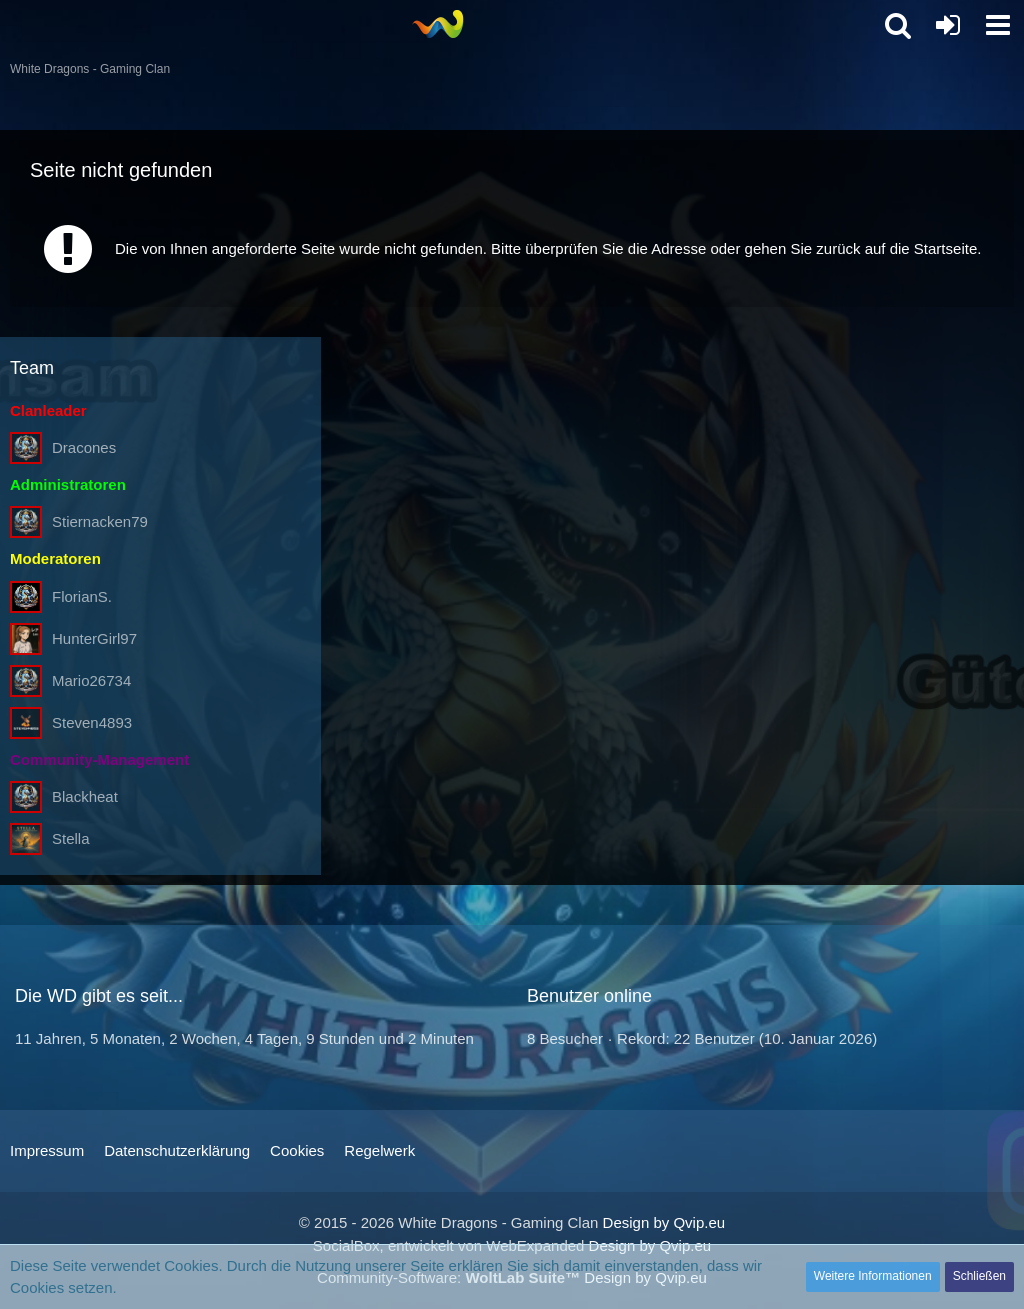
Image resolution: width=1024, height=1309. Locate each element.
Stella (71, 838)
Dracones (84, 447)
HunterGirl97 (94, 638)
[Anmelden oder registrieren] (948, 25)
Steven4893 (92, 722)
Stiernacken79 (100, 521)
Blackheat (85, 796)
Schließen (979, 1276)
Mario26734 (91, 680)
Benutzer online (589, 996)
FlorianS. (82, 596)
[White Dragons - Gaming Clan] (437, 24)
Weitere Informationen (873, 1276)
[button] (998, 25)
